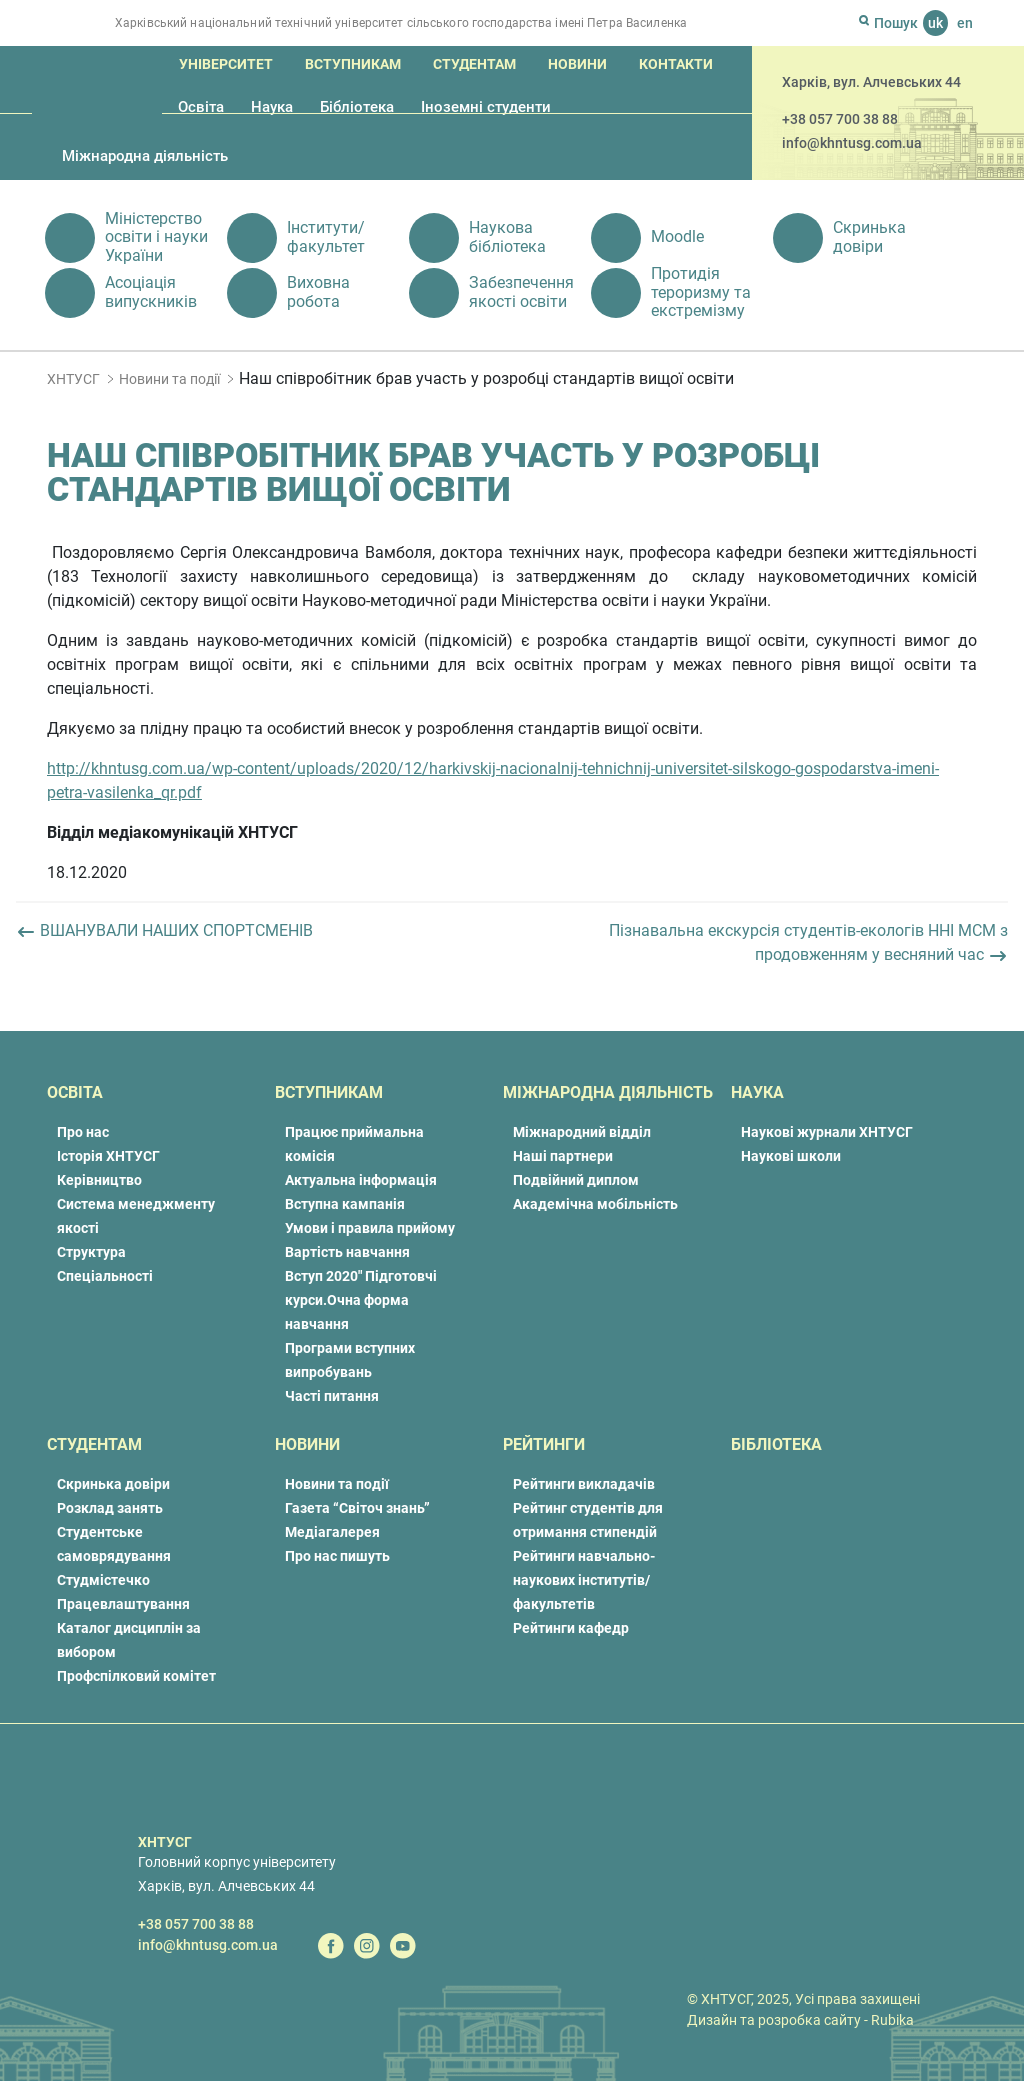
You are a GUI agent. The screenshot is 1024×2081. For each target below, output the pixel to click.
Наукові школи (791, 1156)
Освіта (201, 107)
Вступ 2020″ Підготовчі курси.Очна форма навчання (361, 1300)
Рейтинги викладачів (584, 1484)
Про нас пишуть (337, 1556)
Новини (577, 64)
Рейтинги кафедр (571, 1628)
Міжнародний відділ (582, 1132)
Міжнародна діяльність (145, 156)
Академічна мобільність (595, 1204)
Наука (272, 107)
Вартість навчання (347, 1252)
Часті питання (332, 1396)
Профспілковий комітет (136, 1676)
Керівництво (99, 1180)
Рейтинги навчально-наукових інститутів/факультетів (584, 1580)
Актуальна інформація (361, 1180)
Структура (91, 1252)
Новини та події (169, 379)
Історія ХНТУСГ (108, 1156)
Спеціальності (105, 1276)
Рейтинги (544, 1444)
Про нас (83, 1132)
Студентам (474, 64)
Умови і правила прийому (370, 1228)
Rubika (892, 2020)
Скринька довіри (113, 1484)
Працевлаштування (123, 1604)
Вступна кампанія (345, 1204)
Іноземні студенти (486, 107)
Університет (226, 64)
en (965, 23)
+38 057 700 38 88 (840, 119)
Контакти (676, 64)
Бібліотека (357, 107)
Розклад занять (110, 1508)
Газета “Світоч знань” (357, 1508)
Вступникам (353, 64)
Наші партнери (563, 1156)
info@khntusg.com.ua (852, 143)
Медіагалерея (332, 1532)
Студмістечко (103, 1580)
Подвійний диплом (576, 1180)
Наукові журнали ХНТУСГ (827, 1132)
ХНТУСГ (73, 379)
